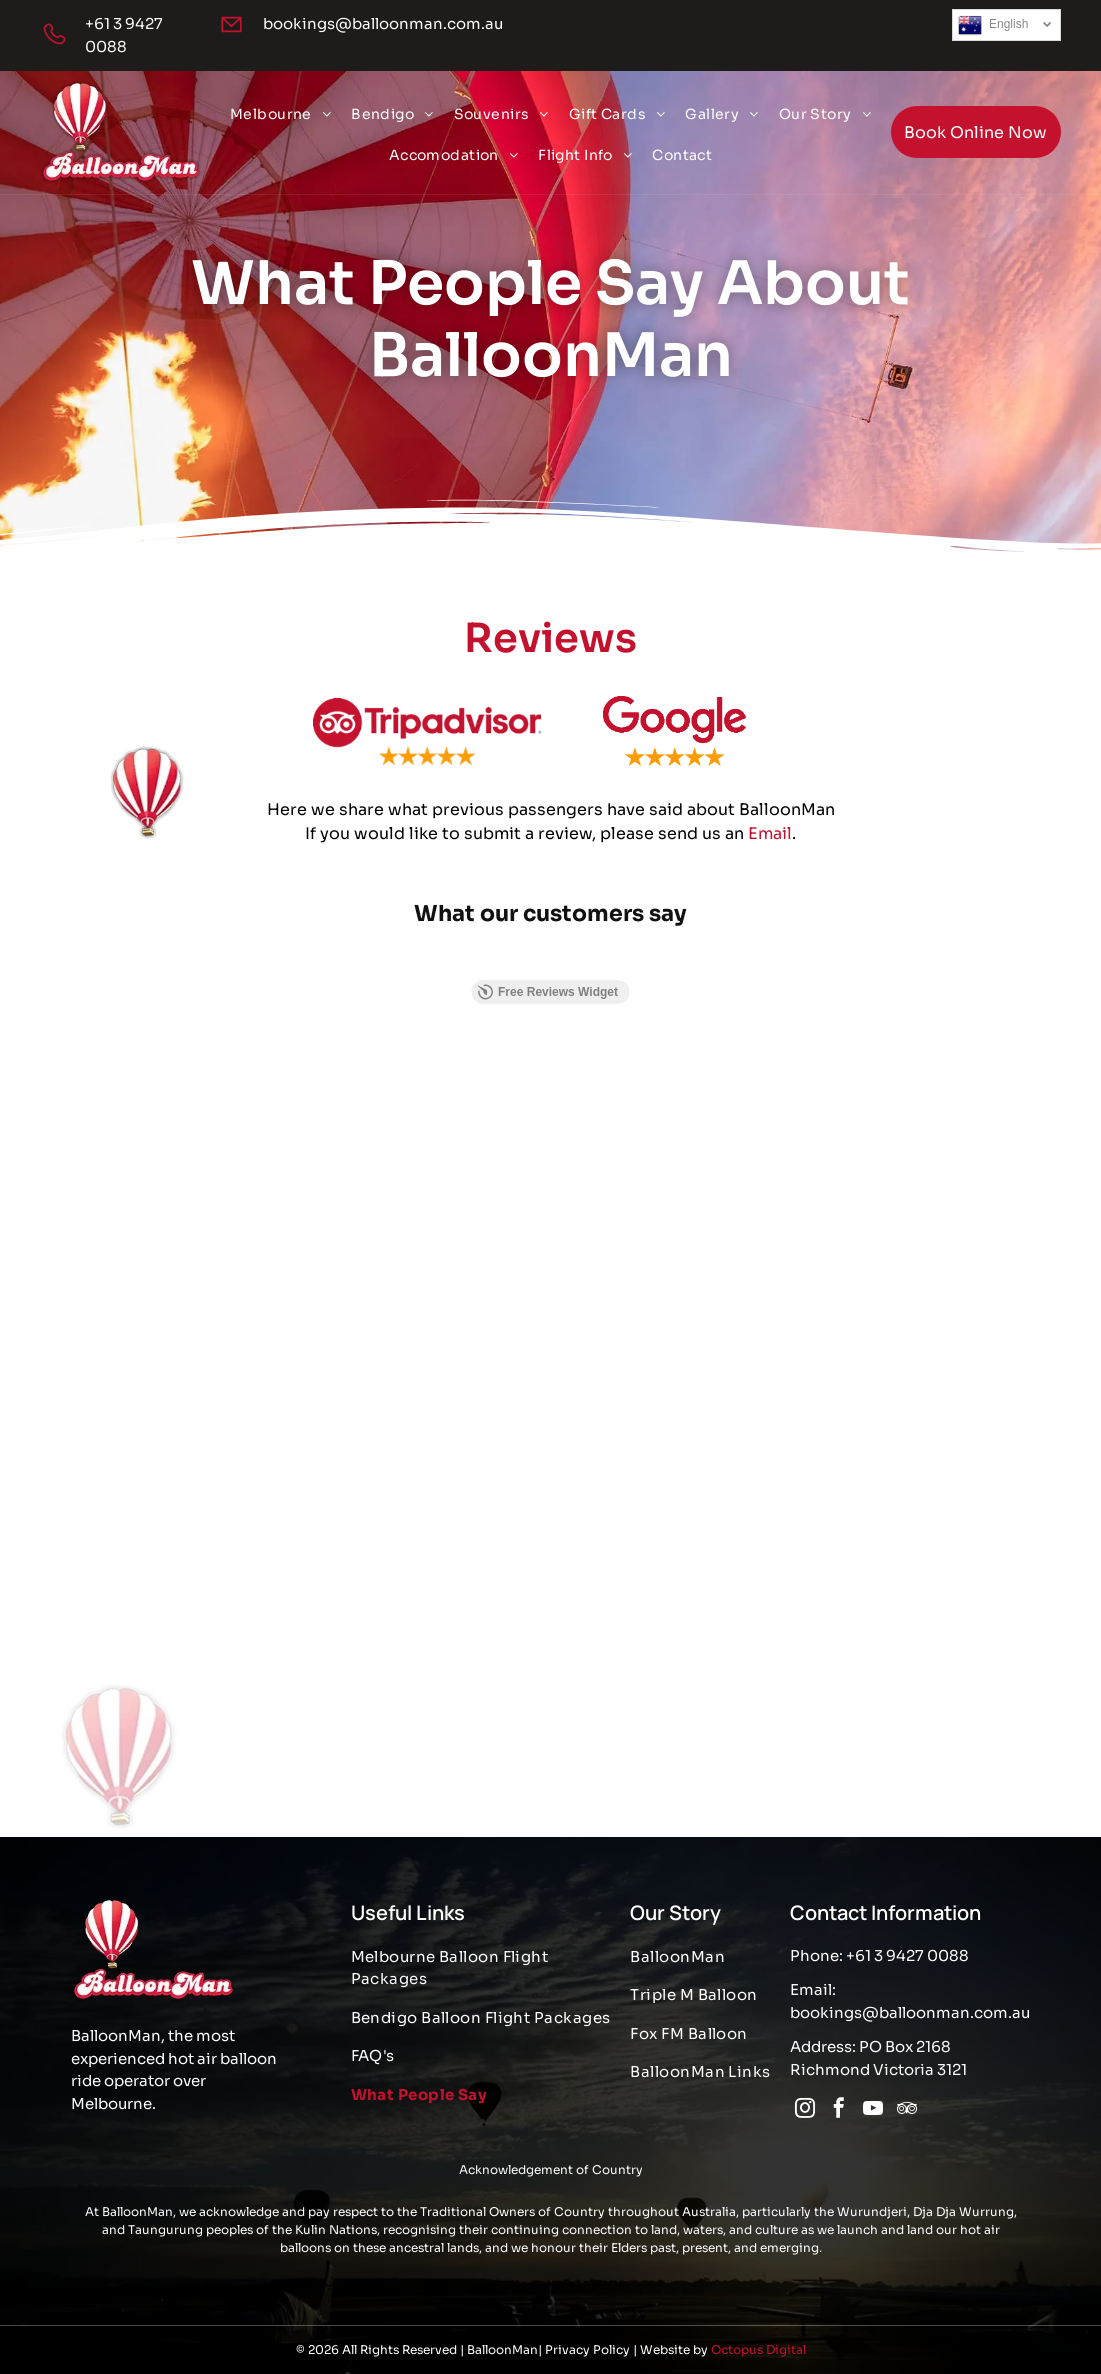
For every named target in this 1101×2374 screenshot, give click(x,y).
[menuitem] (280, 114)
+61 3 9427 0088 (907, 1955)
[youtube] (873, 2110)
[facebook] (839, 2110)
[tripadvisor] (907, 2110)
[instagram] (805, 2110)
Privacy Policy (587, 2349)
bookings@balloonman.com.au (383, 23)
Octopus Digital (758, 2349)
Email (770, 850)
